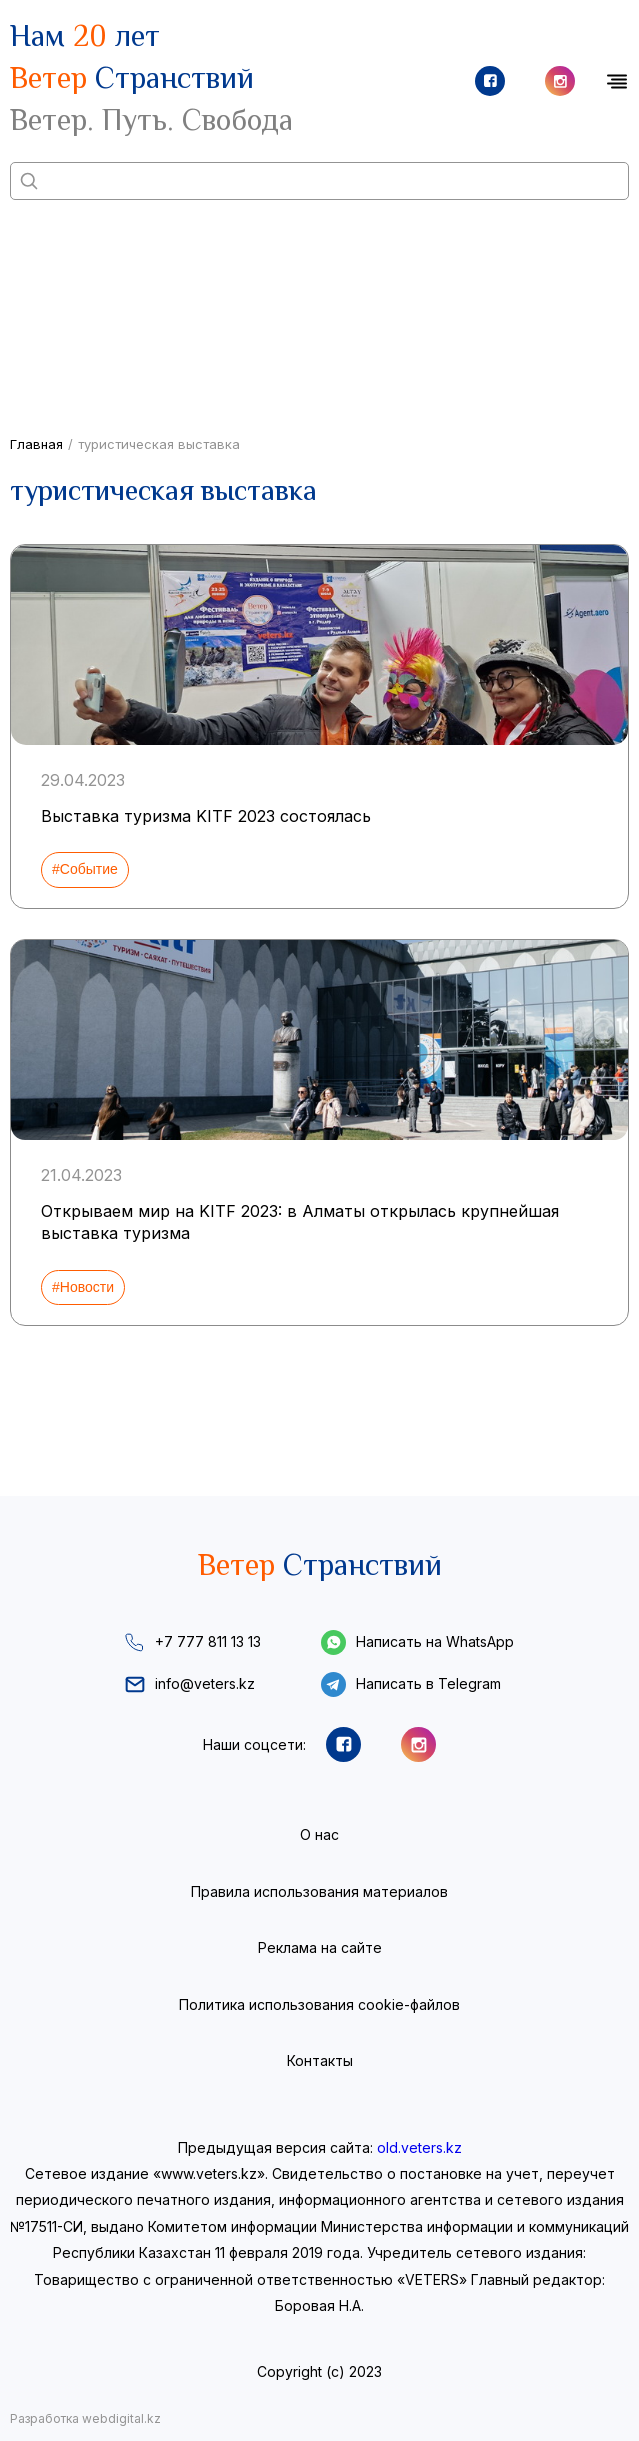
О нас (319, 1834)
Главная (36, 444)
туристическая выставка (159, 444)
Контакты (320, 2060)
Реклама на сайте (320, 1947)
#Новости (83, 1287)
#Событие (85, 869)
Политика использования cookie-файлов (319, 2004)
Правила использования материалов (319, 1891)
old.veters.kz (419, 2147)
